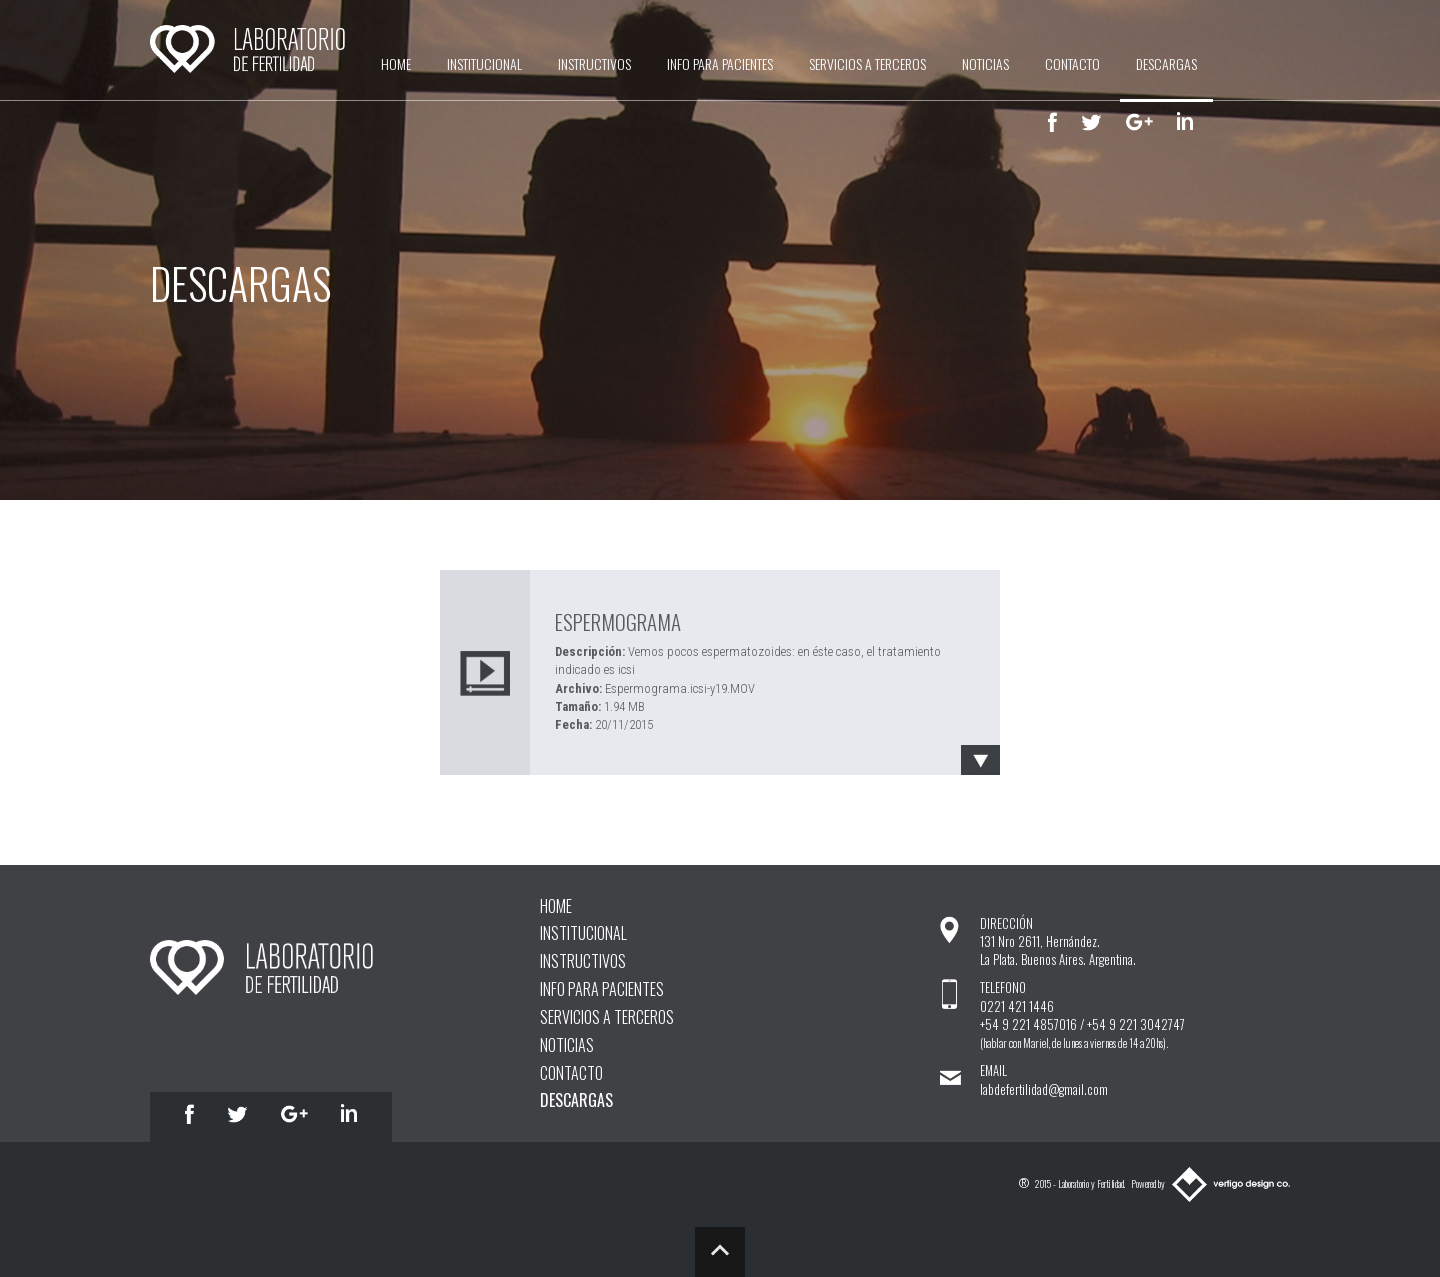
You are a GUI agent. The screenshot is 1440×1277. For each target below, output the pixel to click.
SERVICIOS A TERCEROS (867, 64)
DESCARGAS (1166, 64)
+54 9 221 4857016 (1028, 1024)
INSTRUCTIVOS (594, 64)
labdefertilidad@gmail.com (1044, 1089)
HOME (396, 64)
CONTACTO (1072, 64)
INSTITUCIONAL (484, 64)
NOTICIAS (985, 64)
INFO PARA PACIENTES (720, 64)
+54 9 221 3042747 (1136, 1024)
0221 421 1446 (1017, 1006)
